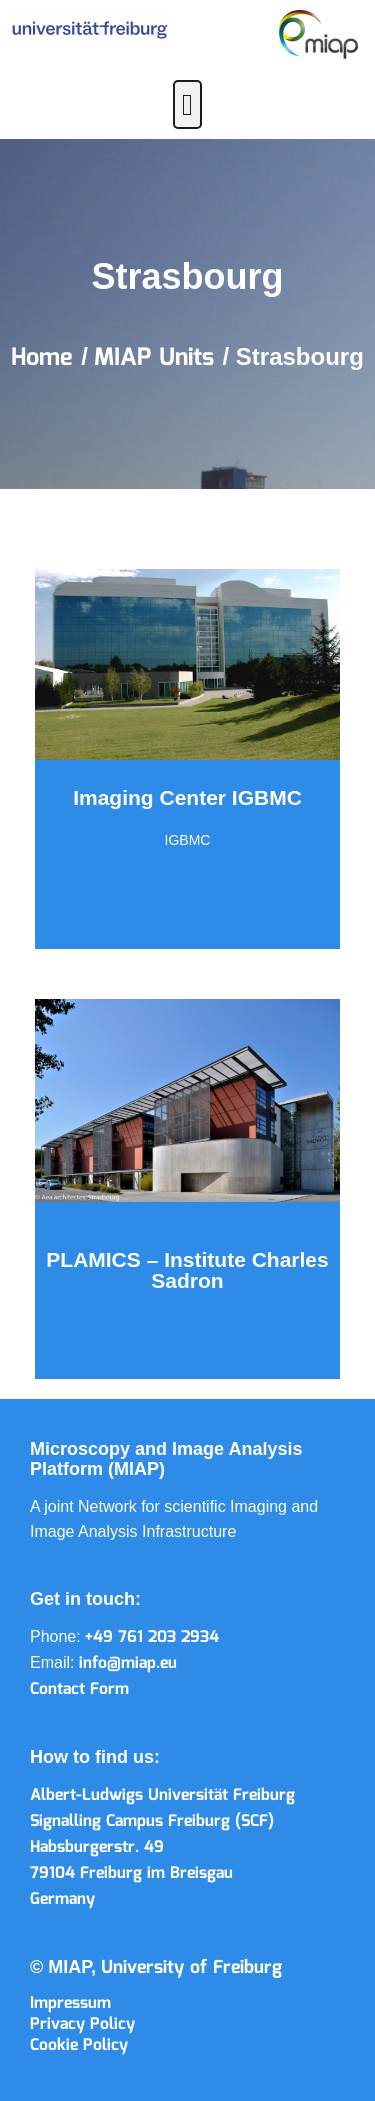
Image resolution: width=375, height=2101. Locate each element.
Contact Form (79, 1689)
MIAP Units (158, 358)
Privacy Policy (82, 2024)
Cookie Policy (79, 2045)
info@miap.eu (128, 1663)
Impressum (70, 2003)
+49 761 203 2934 (152, 1637)
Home (46, 358)
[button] (188, 104)
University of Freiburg (191, 1968)
